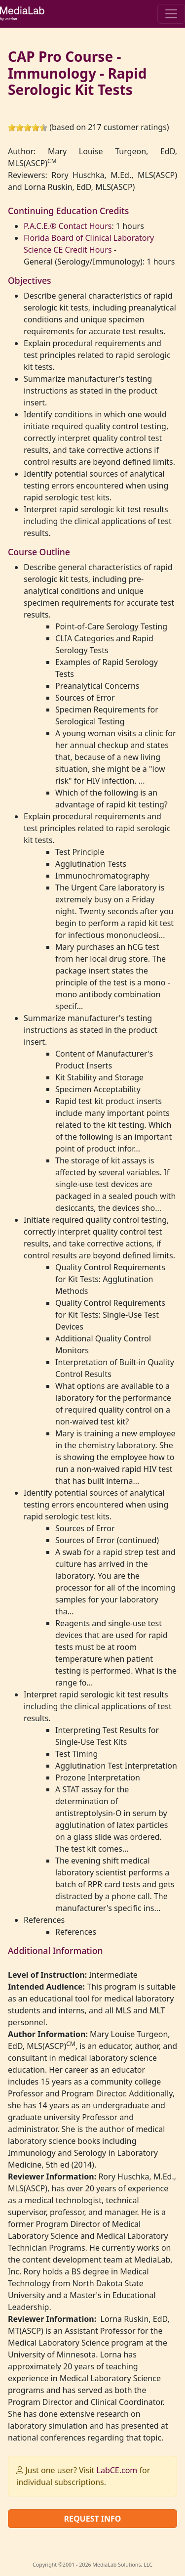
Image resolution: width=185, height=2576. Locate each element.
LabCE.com (117, 2470)
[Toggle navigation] (171, 14)
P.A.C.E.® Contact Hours (67, 226)
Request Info (92, 2518)
